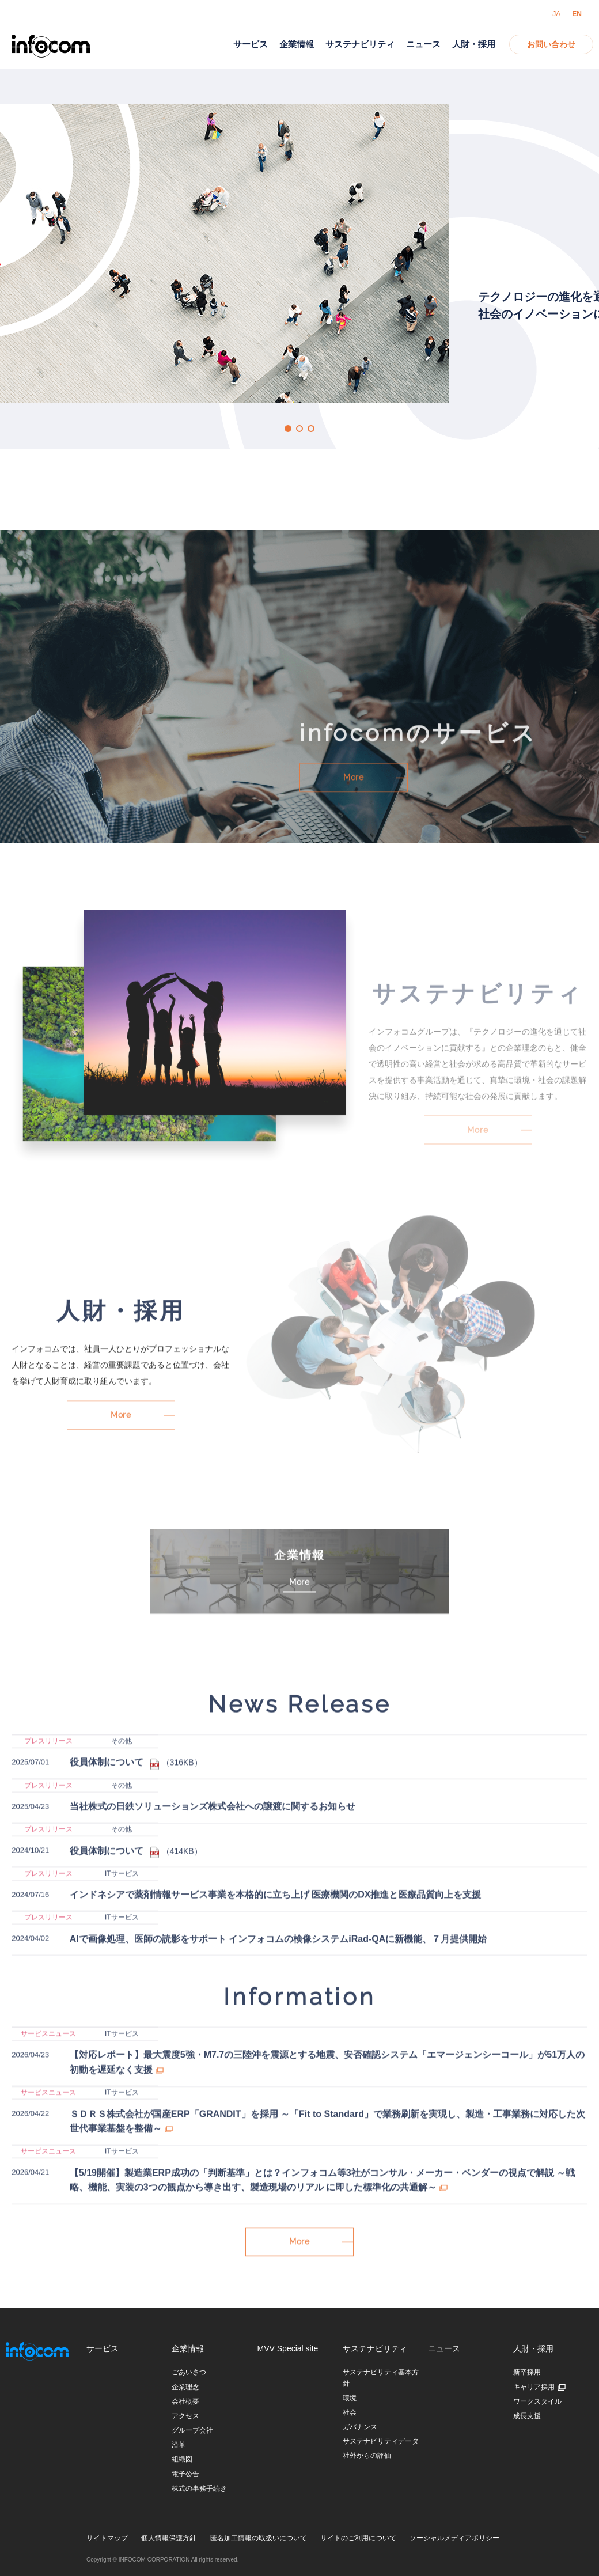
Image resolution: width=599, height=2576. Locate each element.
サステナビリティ (360, 44)
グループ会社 (192, 2430)
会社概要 (185, 2401)
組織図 (182, 2459)
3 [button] (311, 428)
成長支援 (527, 2416)
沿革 (178, 2445)
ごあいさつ (189, 2372)
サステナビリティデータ (381, 2441)
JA (556, 14)
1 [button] (288, 428)
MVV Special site (288, 2348)
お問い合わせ (551, 44)
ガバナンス (360, 2427)
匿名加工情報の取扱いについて (258, 2538)
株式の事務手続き (199, 2488)
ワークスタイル (537, 2401)
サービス (250, 44)
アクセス (185, 2416)
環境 (350, 2398)
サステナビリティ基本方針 (381, 2377)
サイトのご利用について (358, 2538)
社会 (350, 2412)
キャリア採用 (534, 2387)
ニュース (423, 44)
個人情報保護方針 (168, 2538)
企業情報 (296, 44)
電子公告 (185, 2474)
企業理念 (185, 2387)
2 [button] (299, 428)
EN (577, 14)
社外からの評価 (367, 2456)
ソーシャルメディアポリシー (454, 2538)
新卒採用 (527, 2372)
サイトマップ (107, 2538)
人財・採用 (473, 44)
